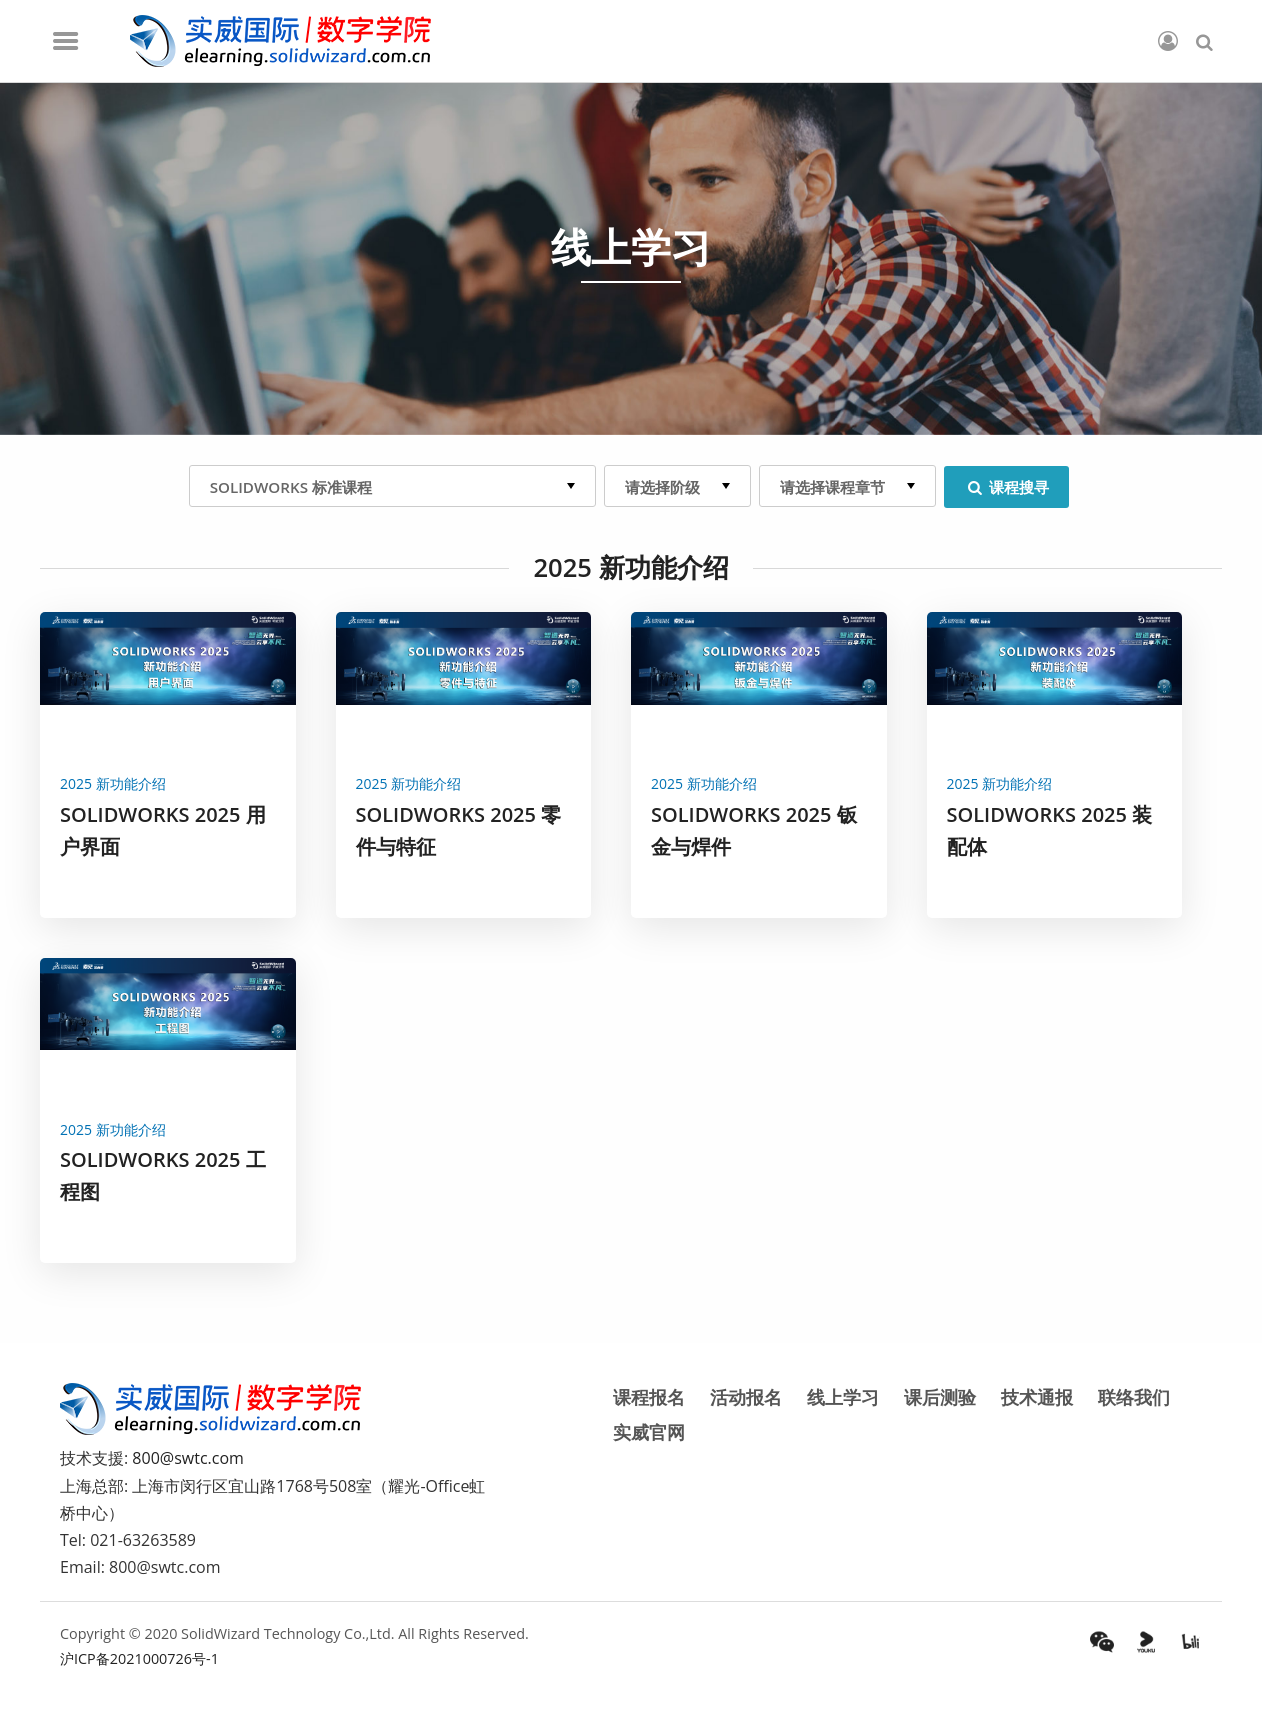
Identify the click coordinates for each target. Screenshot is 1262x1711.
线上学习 (843, 1397)
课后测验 (940, 1397)
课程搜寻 (1006, 487)
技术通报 (1037, 1397)
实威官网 (649, 1432)
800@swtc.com (187, 1458)
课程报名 (649, 1397)
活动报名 (746, 1397)
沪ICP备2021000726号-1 (139, 1658)
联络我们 (1134, 1397)
